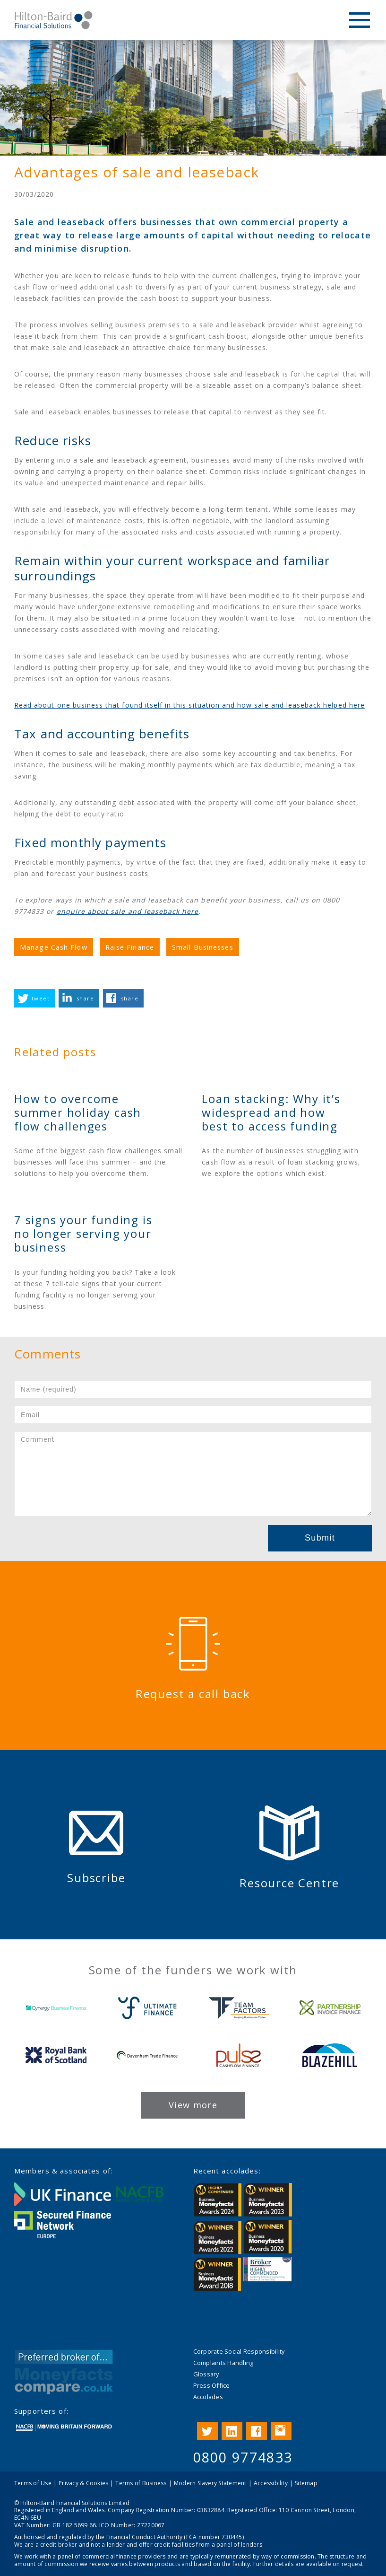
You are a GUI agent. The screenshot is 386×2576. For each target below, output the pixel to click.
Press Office (211, 2385)
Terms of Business (140, 2483)
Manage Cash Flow (53, 947)
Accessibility (271, 2483)
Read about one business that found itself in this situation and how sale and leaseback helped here (189, 705)
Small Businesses (202, 947)
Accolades (208, 2396)
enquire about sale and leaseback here (128, 911)
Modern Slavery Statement (210, 2483)
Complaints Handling (223, 2362)
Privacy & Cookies (83, 2483)
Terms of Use (32, 2483)
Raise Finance (129, 947)
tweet (41, 998)
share (85, 998)
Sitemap (306, 2483)
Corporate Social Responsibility (239, 2351)
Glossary (206, 2374)
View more (193, 2105)
